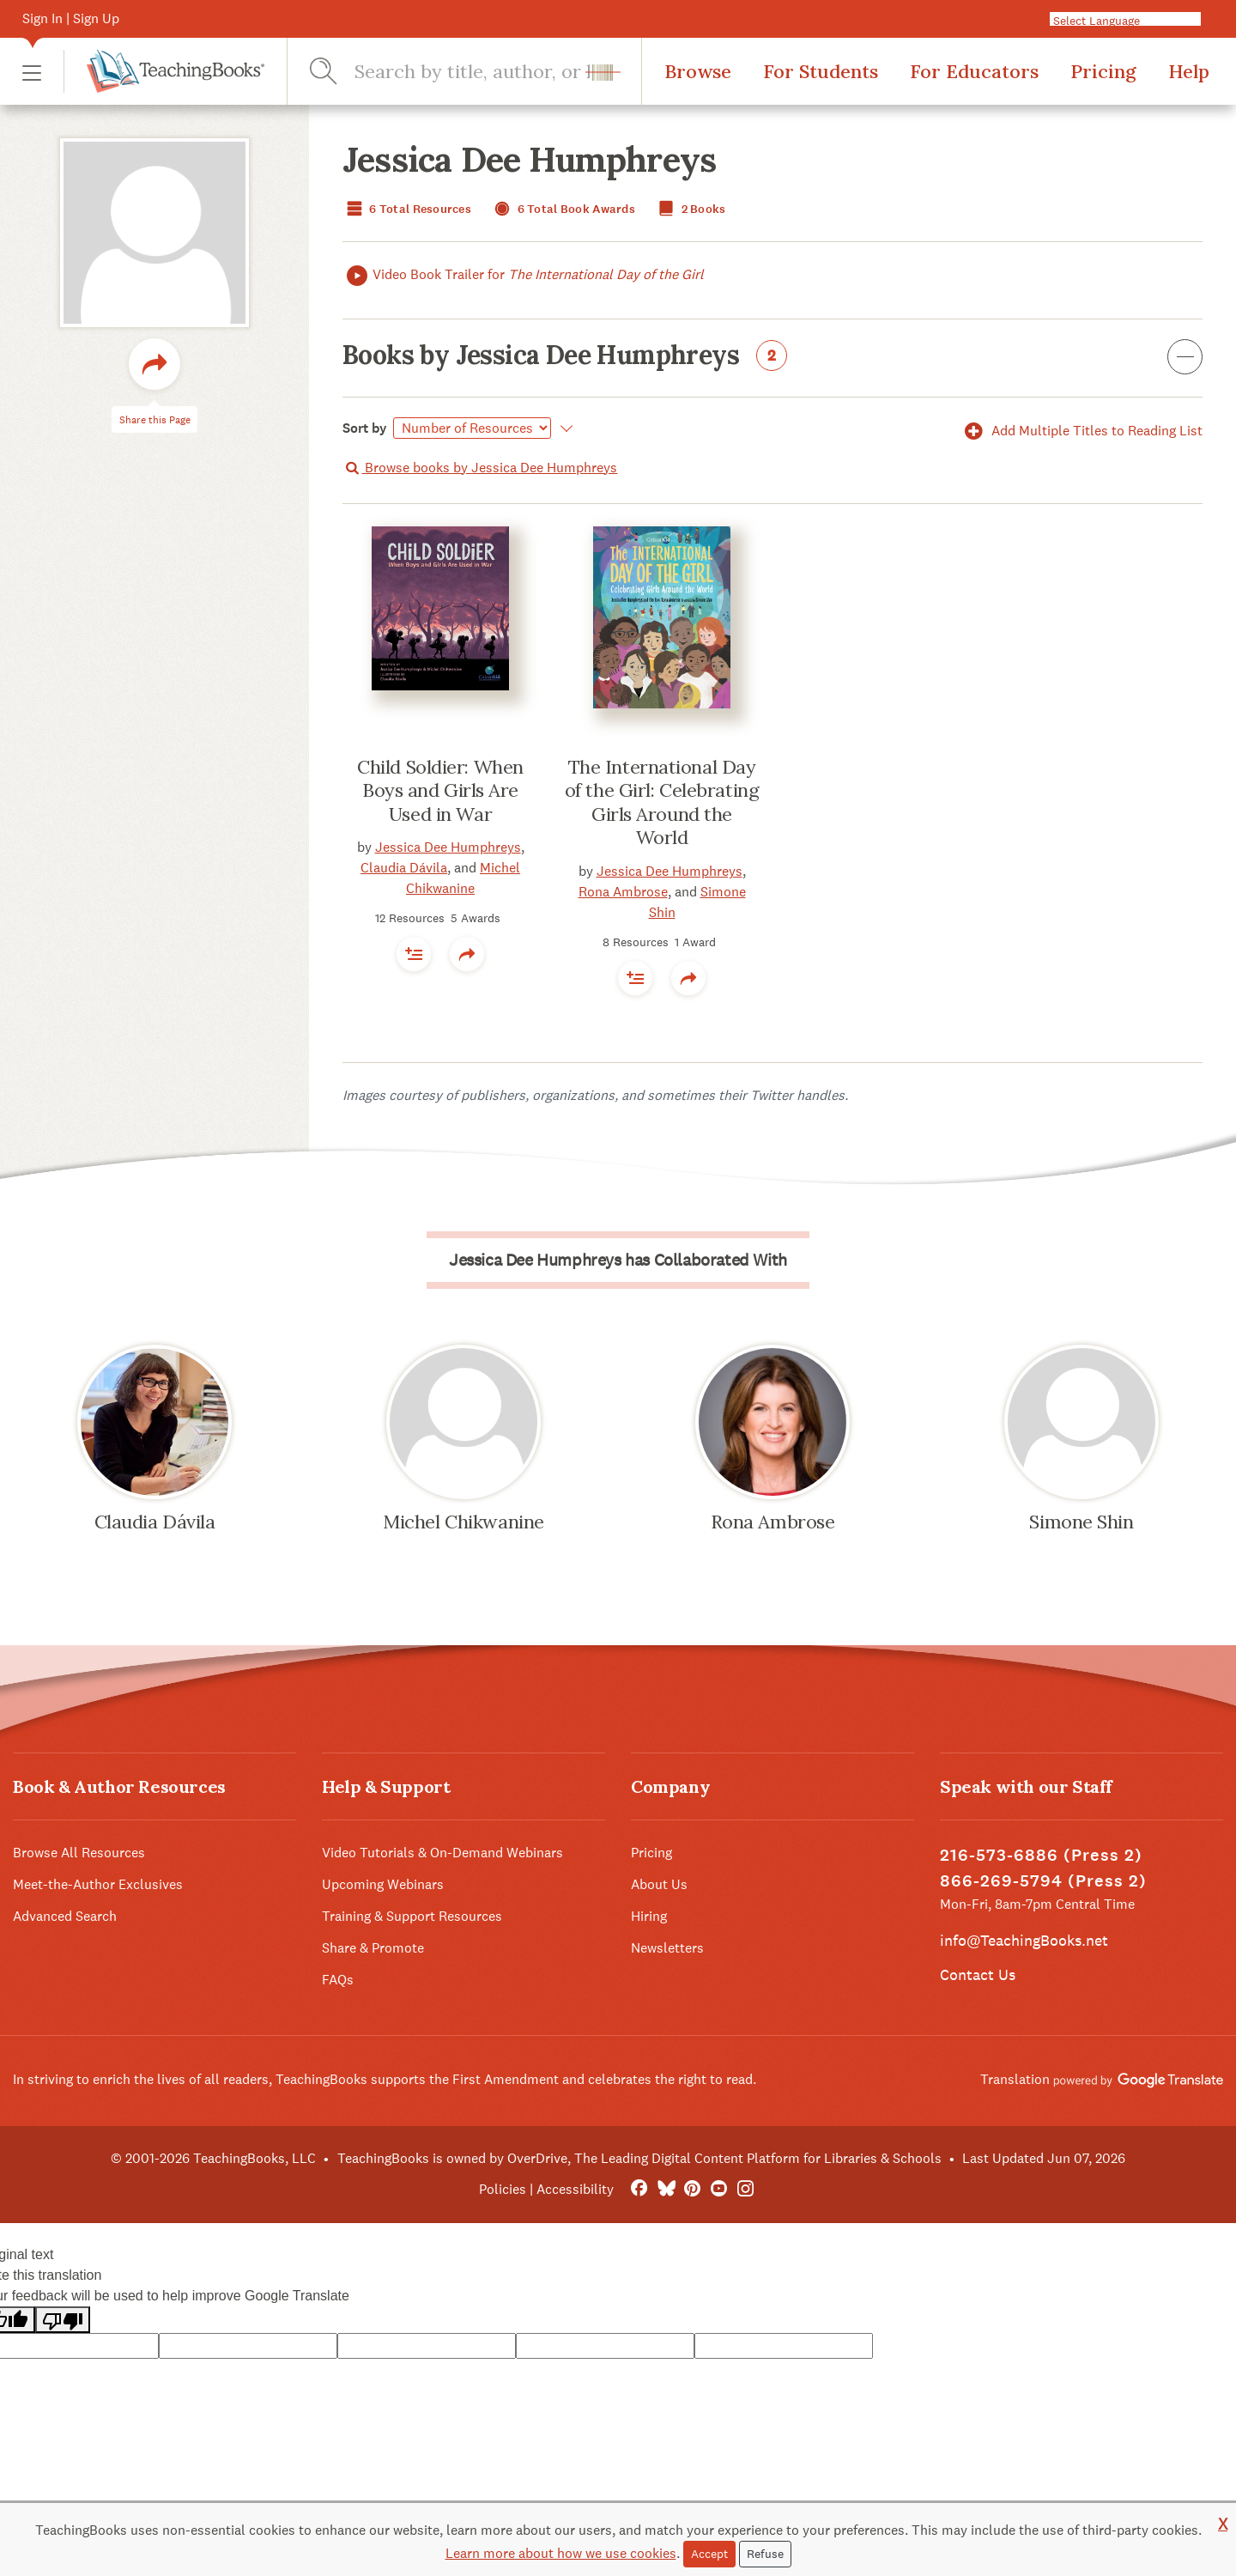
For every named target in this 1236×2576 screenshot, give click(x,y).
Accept (709, 2553)
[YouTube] (718, 2189)
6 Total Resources (406, 209)
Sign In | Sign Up (70, 18)
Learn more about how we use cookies (560, 2553)
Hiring (649, 1916)
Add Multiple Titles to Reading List (1081, 431)
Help (1188, 71)
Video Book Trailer (523, 275)
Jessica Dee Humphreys (448, 847)
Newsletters (667, 1948)
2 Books (689, 209)
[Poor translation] (62, 2319)
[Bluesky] (665, 2189)
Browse (697, 71)
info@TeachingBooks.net (1024, 1940)
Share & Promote (373, 1948)
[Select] (472, 428)
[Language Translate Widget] (1132, 19)
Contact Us (977, 1974)
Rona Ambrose (623, 892)
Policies (502, 2189)
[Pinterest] (692, 2189)
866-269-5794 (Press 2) (1043, 1881)
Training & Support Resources (412, 1916)
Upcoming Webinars (383, 1884)
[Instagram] (745, 2189)
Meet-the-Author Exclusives (98, 1884)
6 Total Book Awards (562, 209)
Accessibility (575, 2189)
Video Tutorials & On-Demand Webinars (442, 1853)
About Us (659, 1884)
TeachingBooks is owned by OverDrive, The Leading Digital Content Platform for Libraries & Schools (639, 2158)
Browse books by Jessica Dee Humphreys (479, 468)
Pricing (1103, 71)
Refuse (765, 2553)
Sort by (364, 428)
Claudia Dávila (403, 868)
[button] (31, 72)
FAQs (338, 1980)
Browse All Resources (79, 1853)
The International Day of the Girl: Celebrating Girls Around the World (662, 802)
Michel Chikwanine (463, 1522)
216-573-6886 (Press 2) (1041, 1855)
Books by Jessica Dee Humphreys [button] (772, 358)
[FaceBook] (639, 2189)
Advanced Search (65, 1916)
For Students (820, 71)
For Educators (974, 71)
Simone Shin (1081, 1522)
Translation (1101, 2079)
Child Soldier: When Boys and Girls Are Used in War (440, 790)
